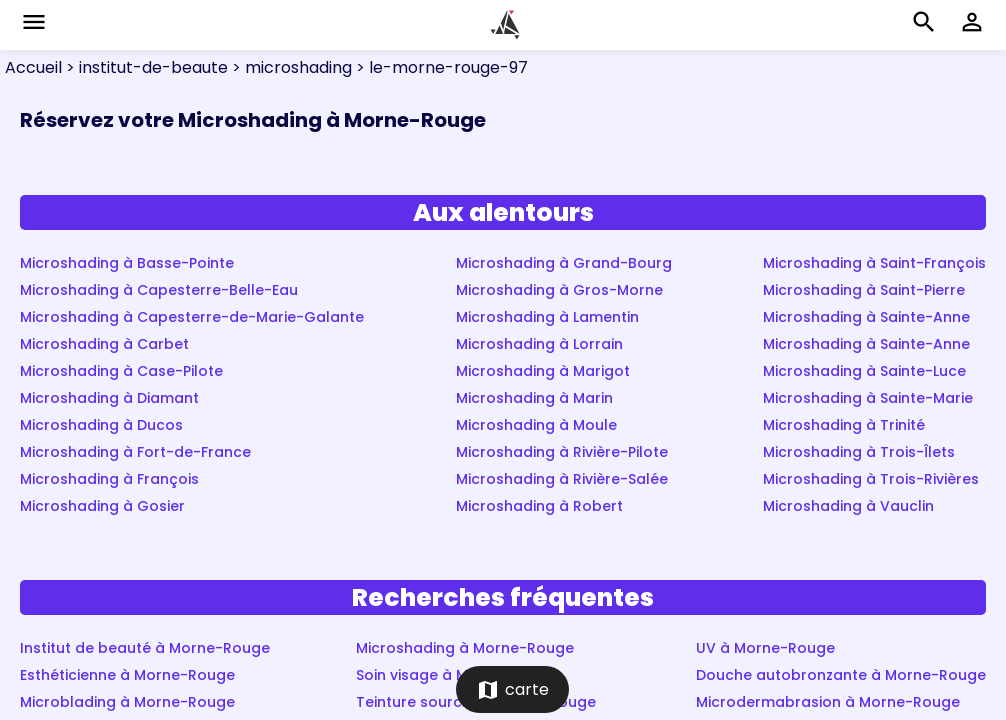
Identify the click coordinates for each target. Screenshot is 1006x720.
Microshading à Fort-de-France (135, 452)
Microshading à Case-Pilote (121, 371)
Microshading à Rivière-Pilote (562, 452)
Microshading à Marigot (543, 371)
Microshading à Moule (536, 425)
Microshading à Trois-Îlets (859, 452)
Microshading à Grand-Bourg (564, 263)
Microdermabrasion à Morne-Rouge (828, 702)
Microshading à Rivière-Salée (562, 479)
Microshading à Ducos (101, 425)
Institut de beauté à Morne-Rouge (145, 648)
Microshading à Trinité (844, 425)
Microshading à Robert (539, 506)
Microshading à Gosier (102, 506)
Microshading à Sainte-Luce (864, 371)
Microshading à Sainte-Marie (868, 398)
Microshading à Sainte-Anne (866, 317)
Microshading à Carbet (104, 344)
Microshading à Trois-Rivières (871, 479)
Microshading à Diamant (109, 398)
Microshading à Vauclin (848, 506)
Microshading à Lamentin (547, 317)
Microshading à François (109, 479)
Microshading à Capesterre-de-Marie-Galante (192, 317)
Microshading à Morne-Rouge (465, 648)
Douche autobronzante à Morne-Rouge (841, 675)
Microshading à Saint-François (874, 263)
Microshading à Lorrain (539, 344)
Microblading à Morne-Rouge (127, 702)
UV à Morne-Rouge (765, 648)
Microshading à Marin (534, 398)
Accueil (33, 67)
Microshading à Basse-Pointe (127, 263)
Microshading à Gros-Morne (559, 290)
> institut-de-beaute (145, 67)
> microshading (290, 67)
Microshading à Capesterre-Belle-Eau (159, 290)
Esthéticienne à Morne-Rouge (127, 675)
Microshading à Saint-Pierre (864, 290)
